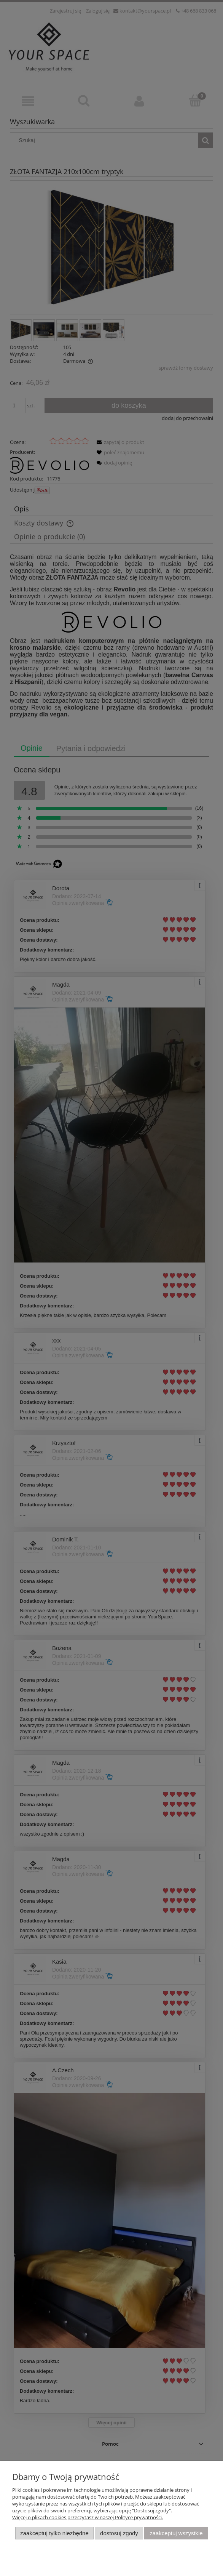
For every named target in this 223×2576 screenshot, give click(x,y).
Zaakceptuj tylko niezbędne (54, 2533)
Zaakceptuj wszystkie (176, 2533)
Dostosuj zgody (119, 2533)
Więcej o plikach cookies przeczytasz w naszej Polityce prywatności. (87, 2517)
